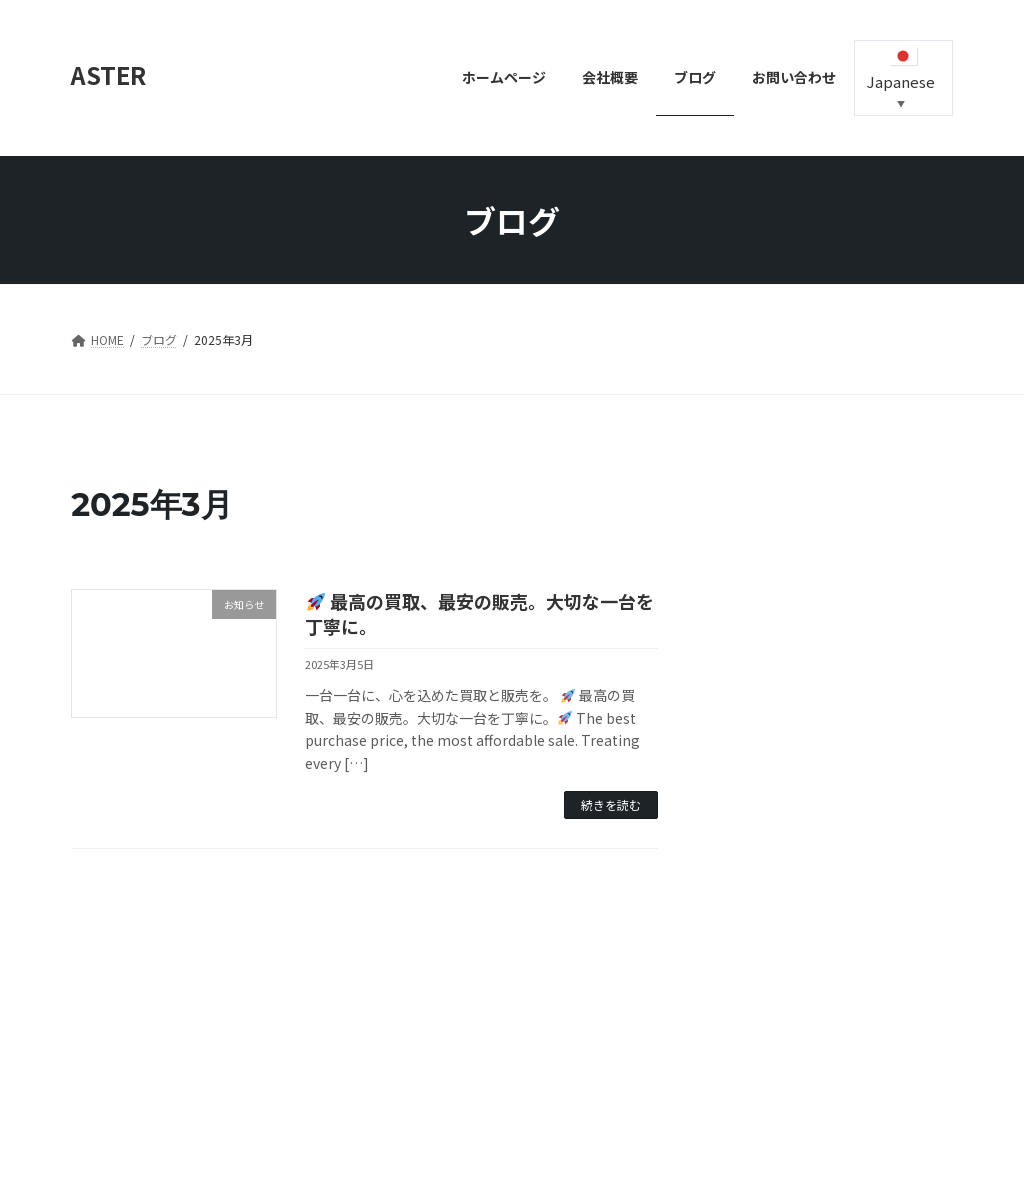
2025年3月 (742, 849)
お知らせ (736, 741)
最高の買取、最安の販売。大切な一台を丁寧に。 (479, 613)
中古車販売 (232, 1024)
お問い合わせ (126, 1024)
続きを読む (611, 804)
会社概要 (414, 1024)
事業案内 (326, 1024)
